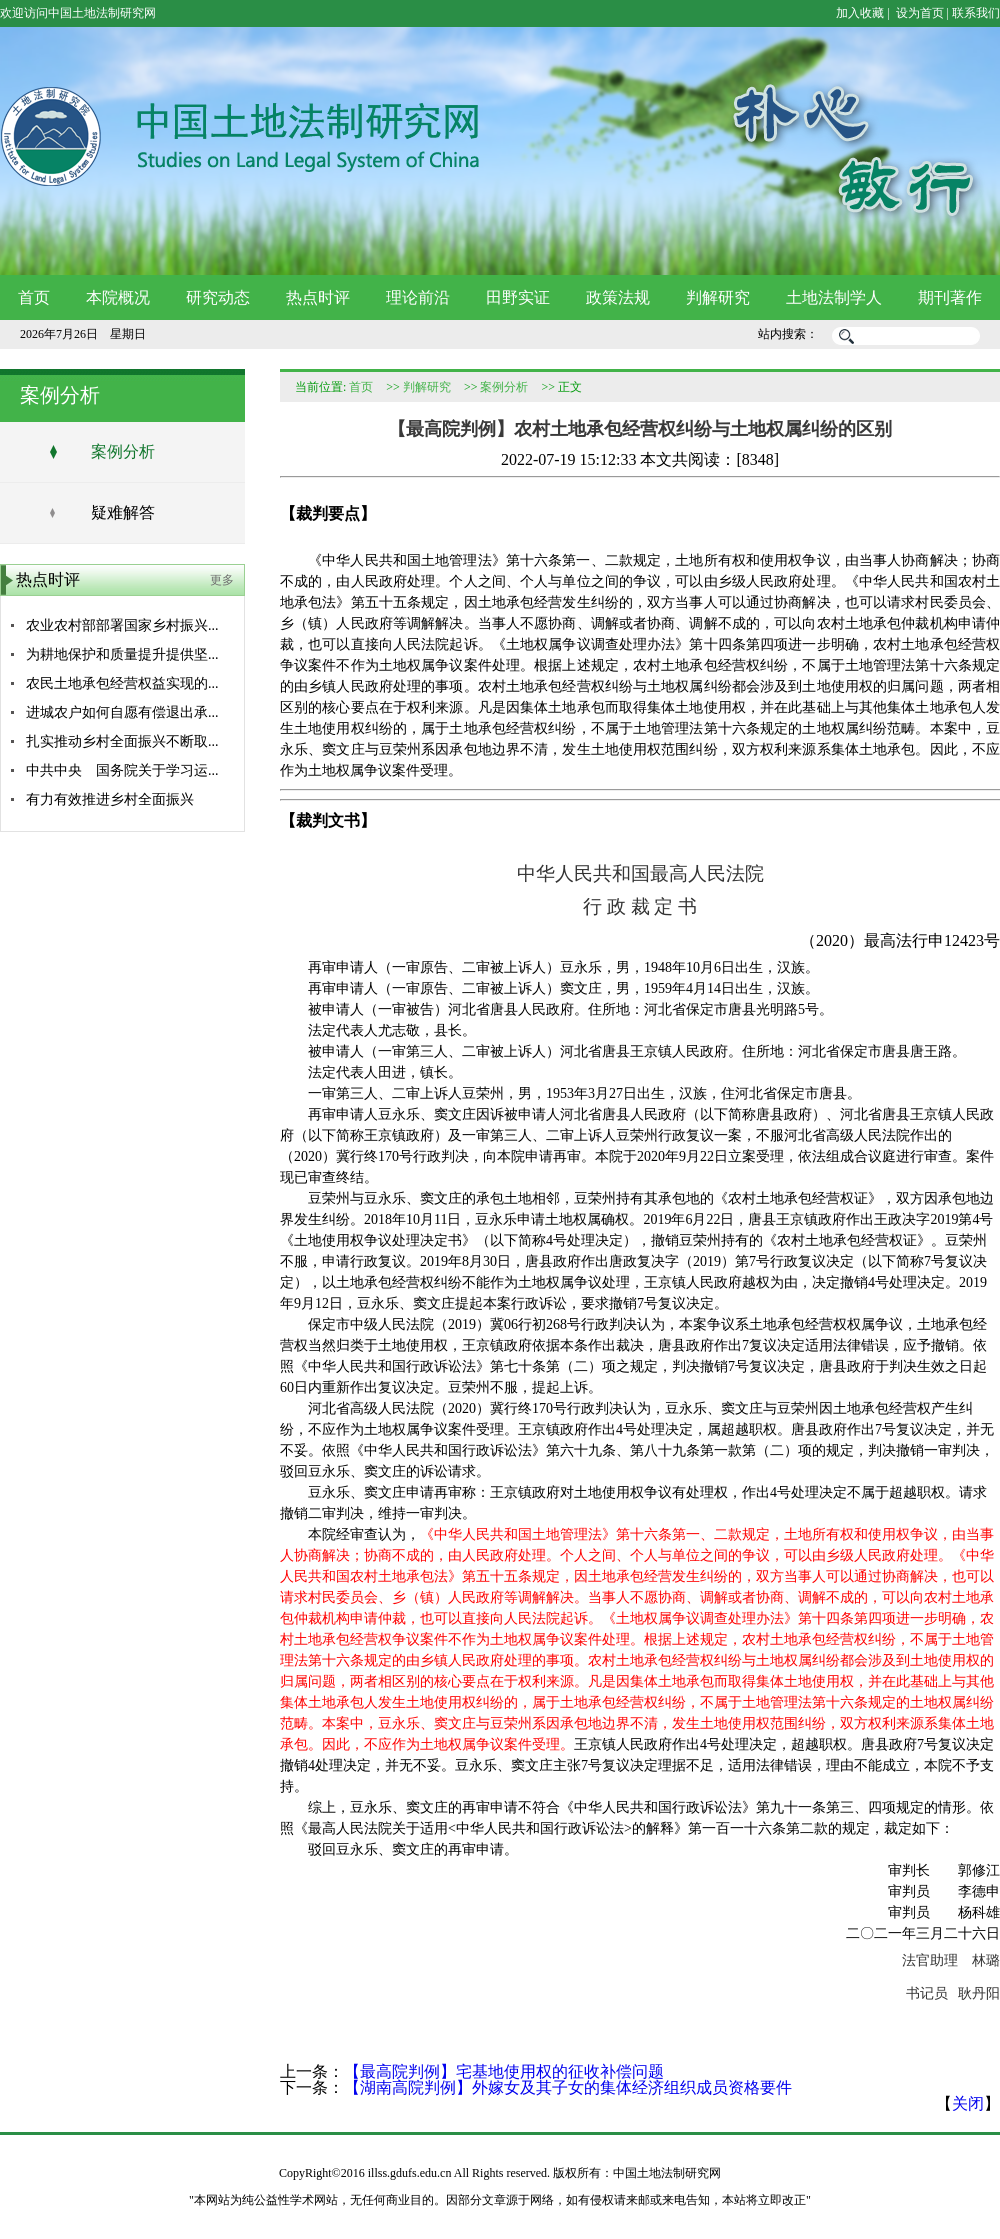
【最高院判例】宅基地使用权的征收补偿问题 (504, 2071)
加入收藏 (860, 13)
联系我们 (976, 13)
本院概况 (118, 297)
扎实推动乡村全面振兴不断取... (122, 741)
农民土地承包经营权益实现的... (122, 683)
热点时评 (318, 297)
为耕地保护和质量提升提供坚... (122, 654)
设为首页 (918, 13)
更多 (222, 580)
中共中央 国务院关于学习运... (122, 770)
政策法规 (618, 297)
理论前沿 (418, 297)
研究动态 (218, 297)
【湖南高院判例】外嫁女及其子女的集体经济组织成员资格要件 (568, 2087)
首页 (34, 297)
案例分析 (123, 451)
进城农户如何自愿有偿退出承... (122, 712)
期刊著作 (950, 297)
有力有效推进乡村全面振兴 (110, 799)
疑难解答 (123, 512)
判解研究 (718, 297)
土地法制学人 (834, 297)
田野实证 (518, 297)
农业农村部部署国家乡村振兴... (122, 625)
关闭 (968, 2103)
